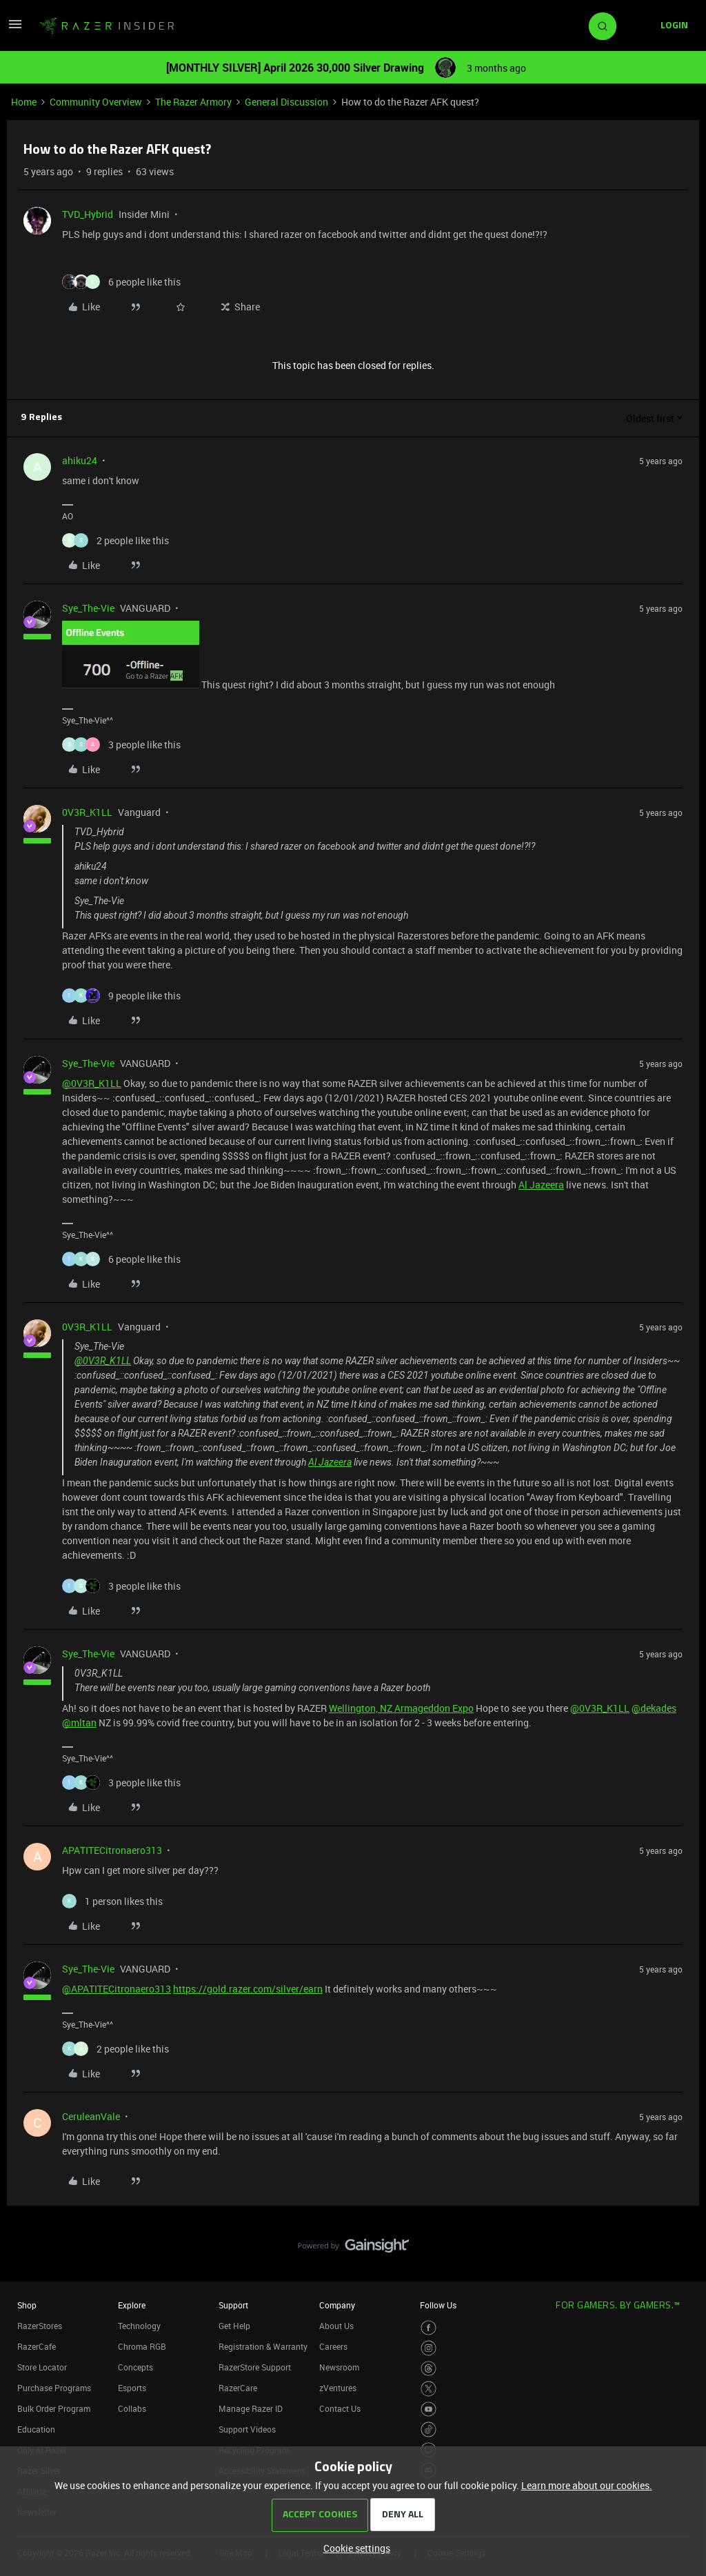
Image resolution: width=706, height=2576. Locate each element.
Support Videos (247, 2429)
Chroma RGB (142, 2346)
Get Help (234, 2325)
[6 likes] (121, 281)
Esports (132, 2387)
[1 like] (112, 1901)
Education (36, 2429)
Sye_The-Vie (88, 608)
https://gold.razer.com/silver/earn (248, 1988)
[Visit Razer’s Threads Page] (428, 2368)
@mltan (79, 1722)
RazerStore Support (255, 2367)
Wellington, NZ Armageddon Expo (401, 1708)
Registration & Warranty (263, 2346)
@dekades (654, 1708)
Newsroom (339, 2367)
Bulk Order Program (53, 2408)
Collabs (132, 2408)
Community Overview (96, 101)
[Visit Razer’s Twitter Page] (428, 2388)
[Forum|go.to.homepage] (106, 26)
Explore (131, 2304)
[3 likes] (121, 744)
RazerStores (39, 2325)
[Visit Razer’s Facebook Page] (428, 2328)
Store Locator (42, 2367)
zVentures (337, 2387)
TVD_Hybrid (87, 214)
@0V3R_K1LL (91, 1083)
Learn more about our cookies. (586, 2485)
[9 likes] (121, 995)
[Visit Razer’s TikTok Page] (428, 2429)
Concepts (135, 2367)
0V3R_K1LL (87, 812)
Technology (139, 2325)
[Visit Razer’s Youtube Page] (428, 2409)
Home (24, 101)
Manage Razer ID (251, 2408)
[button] (15, 28)
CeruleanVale (91, 2116)
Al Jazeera (541, 1184)
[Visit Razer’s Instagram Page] (428, 2348)
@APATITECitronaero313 (116, 1988)
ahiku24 (79, 460)
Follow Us (438, 2304)
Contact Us (340, 2408)
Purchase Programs (54, 2387)
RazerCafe (36, 2346)
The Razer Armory (193, 101)
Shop (27, 2304)
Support (233, 2304)
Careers (333, 2346)
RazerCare (238, 2387)
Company (337, 2304)
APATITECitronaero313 (112, 1850)
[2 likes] (115, 540)
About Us (336, 2325)
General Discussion (286, 101)
